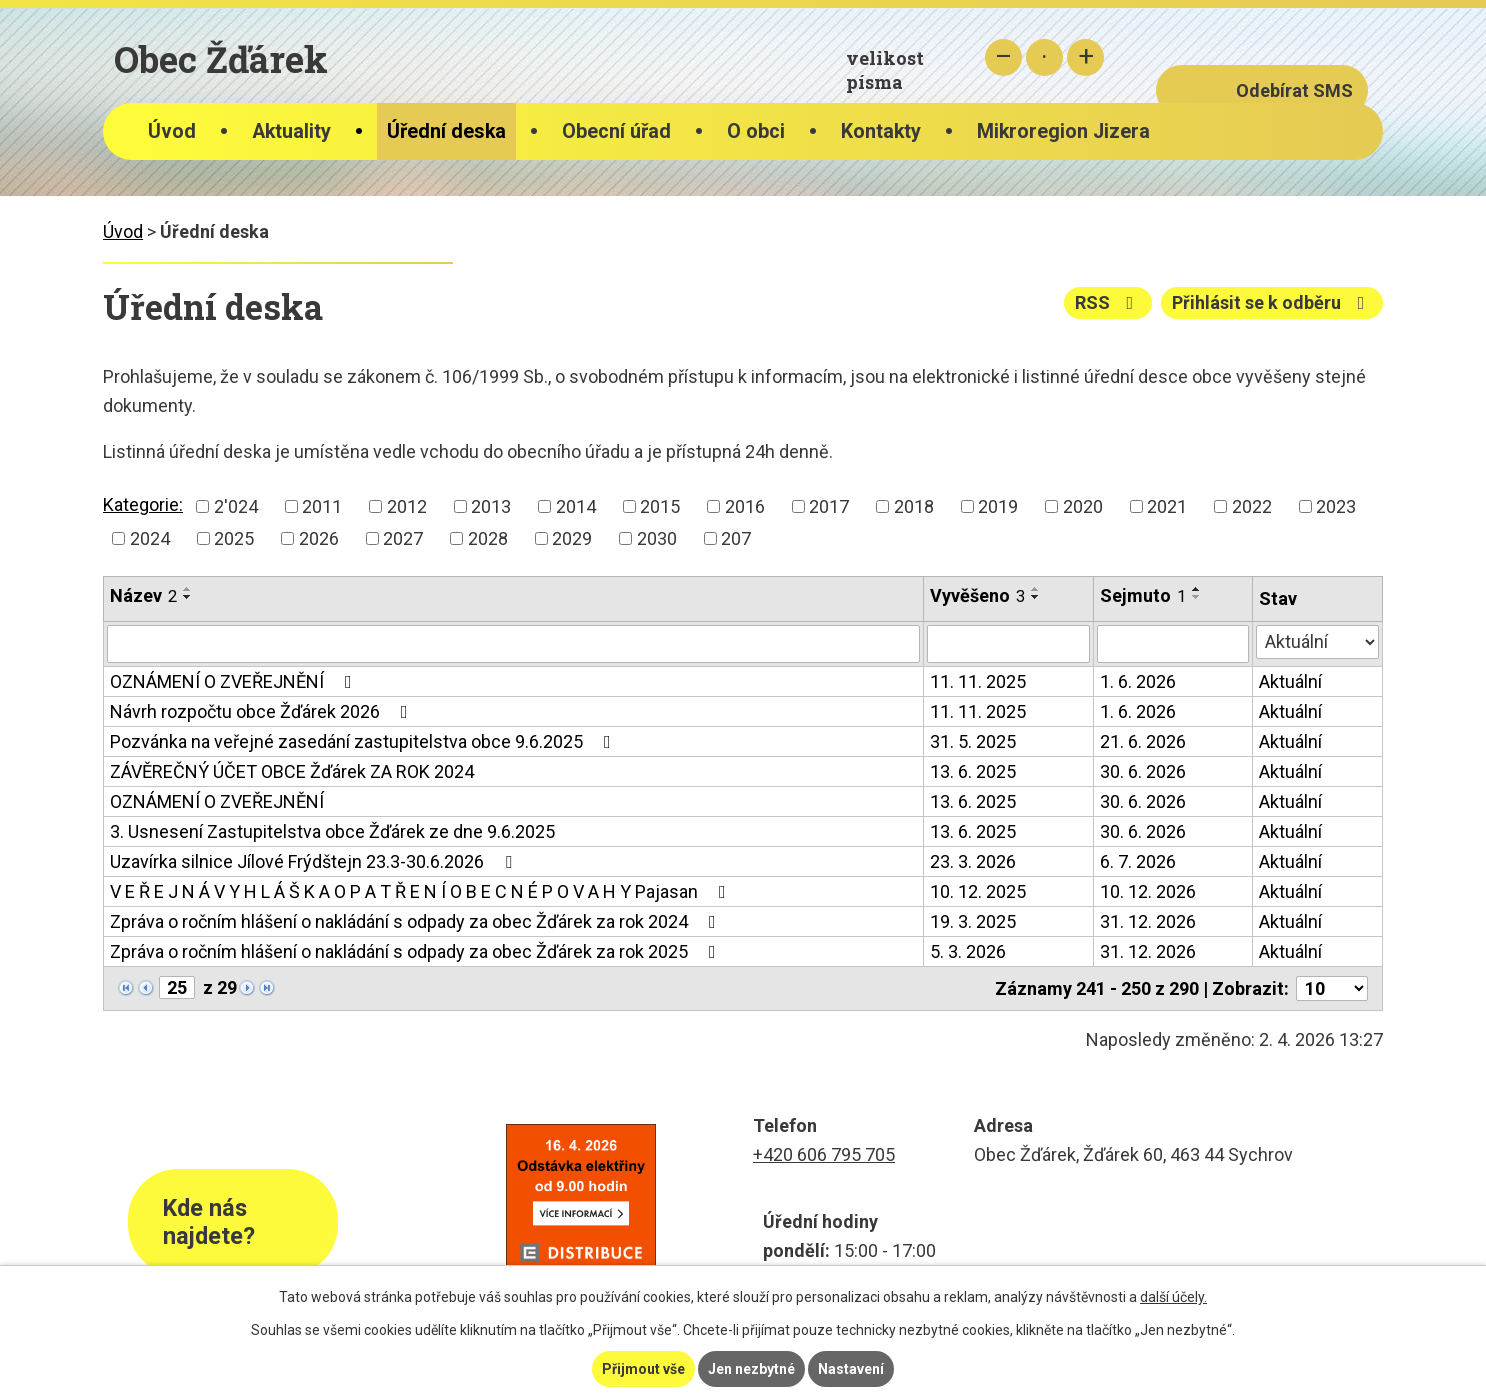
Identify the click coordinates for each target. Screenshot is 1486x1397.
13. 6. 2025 (973, 771)
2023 (1336, 506)
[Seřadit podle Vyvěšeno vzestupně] (1036, 589)
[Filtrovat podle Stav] (1317, 642)
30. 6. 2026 (1143, 771)
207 (736, 538)
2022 (1252, 506)
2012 (407, 506)
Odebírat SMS (1294, 90)
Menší (1003, 57)
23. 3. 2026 (973, 861)
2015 (660, 506)
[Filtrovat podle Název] (513, 644)
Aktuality (291, 131)
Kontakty (881, 131)
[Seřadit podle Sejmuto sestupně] (1197, 597)
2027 (403, 538)
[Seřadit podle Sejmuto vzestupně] (1197, 589)
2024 (150, 538)
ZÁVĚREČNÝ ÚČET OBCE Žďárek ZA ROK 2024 (292, 771)
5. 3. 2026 (968, 951)
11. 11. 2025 (978, 681)
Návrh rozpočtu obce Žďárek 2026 (263, 711)
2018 (914, 506)
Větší (1085, 57)
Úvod (172, 131)
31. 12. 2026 (1148, 921)
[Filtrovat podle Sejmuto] (1173, 644)
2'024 (236, 506)
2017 (829, 506)
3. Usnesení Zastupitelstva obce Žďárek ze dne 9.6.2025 (332, 831)
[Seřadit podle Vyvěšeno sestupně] (1036, 597)
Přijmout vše (643, 1369)
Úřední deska (446, 131)
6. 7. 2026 (1138, 861)
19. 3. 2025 (973, 921)
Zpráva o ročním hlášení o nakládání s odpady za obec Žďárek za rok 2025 (417, 951)
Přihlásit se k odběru (1272, 302)
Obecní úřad (616, 131)
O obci (756, 131)
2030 (657, 538)
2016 (745, 506)
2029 (572, 538)
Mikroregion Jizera (1063, 131)
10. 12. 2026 (1148, 891)
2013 (491, 506)
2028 (488, 538)
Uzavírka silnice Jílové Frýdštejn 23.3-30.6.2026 (315, 861)
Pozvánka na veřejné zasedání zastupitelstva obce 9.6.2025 (364, 741)
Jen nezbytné (751, 1369)
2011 (322, 506)
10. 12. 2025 (978, 891)
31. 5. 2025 (973, 741)
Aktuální (1290, 681)
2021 (1167, 506)
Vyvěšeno (977, 595)
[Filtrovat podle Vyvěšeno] (1008, 644)
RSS (1108, 302)
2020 (1083, 506)
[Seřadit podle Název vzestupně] (188, 589)
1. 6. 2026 (1138, 681)
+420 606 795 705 (824, 1154)
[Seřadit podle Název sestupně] (188, 597)
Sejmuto (1143, 595)
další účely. (1173, 1297)
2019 (998, 506)
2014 (576, 506)
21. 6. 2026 (1143, 741)
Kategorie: (143, 504)
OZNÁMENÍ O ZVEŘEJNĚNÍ (235, 681)
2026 (319, 538)
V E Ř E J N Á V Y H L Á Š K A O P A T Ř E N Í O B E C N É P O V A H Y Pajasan (422, 891)
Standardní (1044, 57)
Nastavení (851, 1369)
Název (143, 595)
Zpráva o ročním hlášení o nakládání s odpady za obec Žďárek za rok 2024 (417, 921)
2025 (234, 538)
